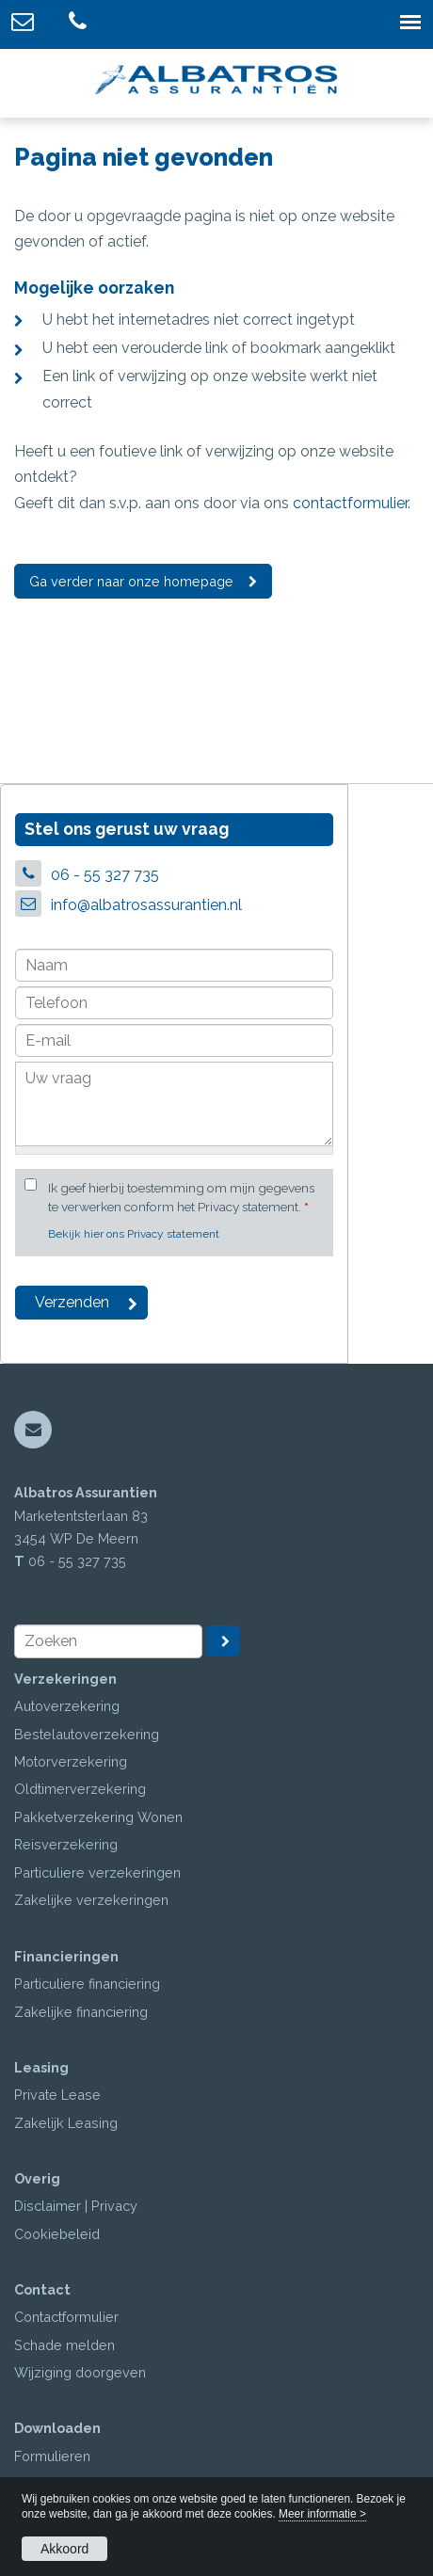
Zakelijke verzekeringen (91, 1900)
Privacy (114, 2206)
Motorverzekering (70, 1761)
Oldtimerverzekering (80, 1789)
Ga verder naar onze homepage (131, 581)
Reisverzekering (66, 1844)
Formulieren (52, 2456)
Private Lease (57, 2095)
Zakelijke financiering (81, 2012)
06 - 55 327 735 (105, 875)
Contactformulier (66, 2317)
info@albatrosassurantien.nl (146, 905)
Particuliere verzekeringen (97, 1872)
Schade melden (64, 2345)
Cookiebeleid (57, 2234)
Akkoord (64, 2548)
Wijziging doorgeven (80, 2372)
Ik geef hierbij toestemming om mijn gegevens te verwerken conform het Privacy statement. (181, 1197)
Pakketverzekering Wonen (98, 1817)
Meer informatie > (322, 2513)
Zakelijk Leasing (66, 2123)
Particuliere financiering (87, 1984)
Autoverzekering (67, 1706)
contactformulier (350, 503)
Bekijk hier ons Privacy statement (133, 1233)
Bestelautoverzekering (86, 1734)
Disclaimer (47, 2206)
